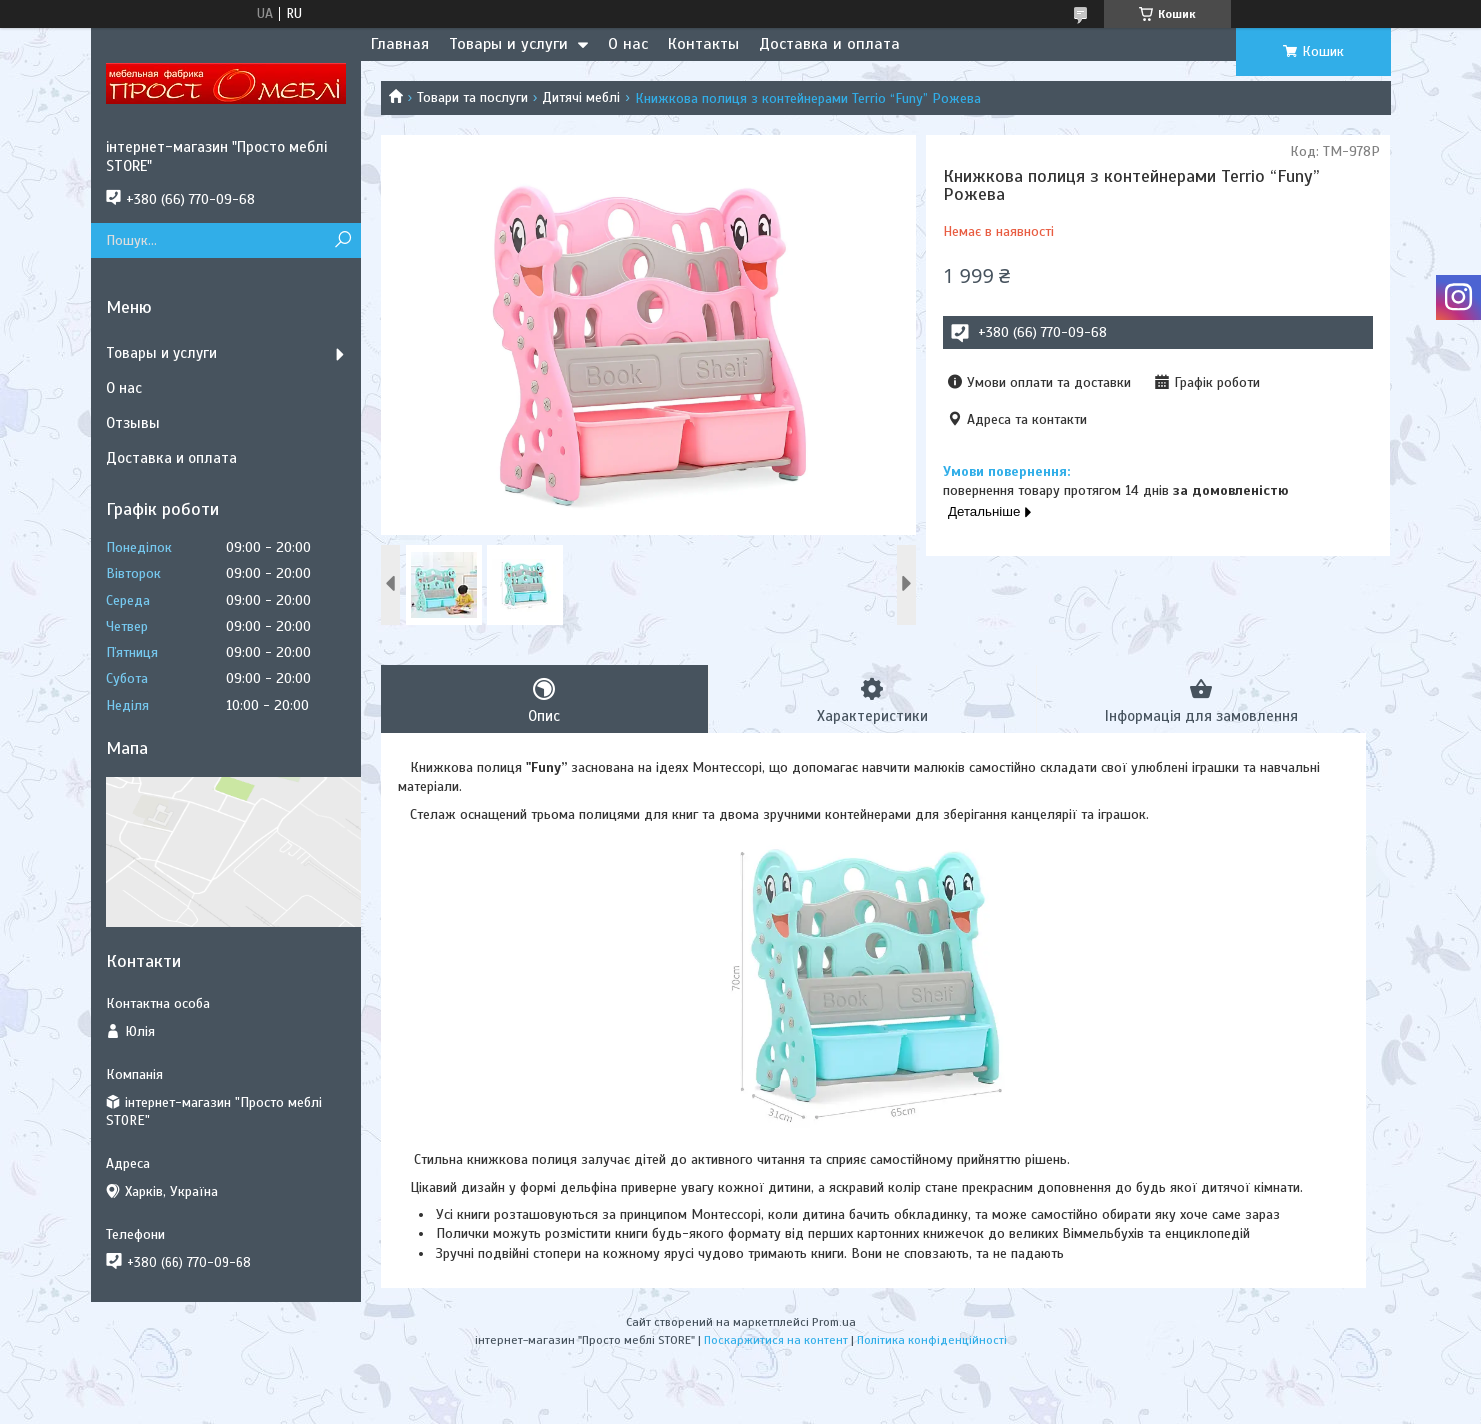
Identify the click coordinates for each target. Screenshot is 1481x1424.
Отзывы (133, 423)
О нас (628, 44)
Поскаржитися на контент (776, 1340)
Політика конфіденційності (932, 1340)
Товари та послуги (472, 97)
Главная (400, 44)
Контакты (703, 44)
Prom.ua (834, 1322)
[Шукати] (343, 240)
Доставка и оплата (829, 44)
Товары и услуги (508, 44)
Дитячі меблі (581, 97)
